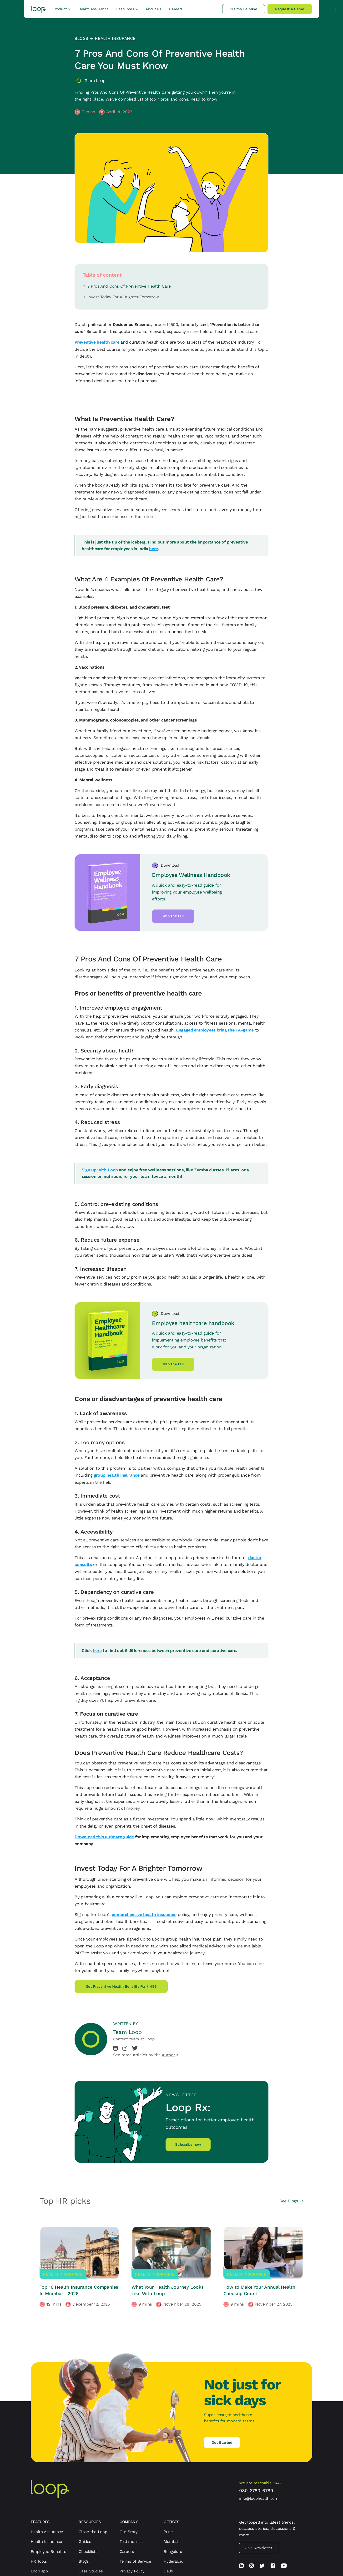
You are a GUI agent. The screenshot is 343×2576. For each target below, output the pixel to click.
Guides (85, 2541)
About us (153, 9)
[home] (38, 9)
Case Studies (91, 2571)
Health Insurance (46, 2541)
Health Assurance (93, 9)
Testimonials (131, 2541)
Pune (168, 2532)
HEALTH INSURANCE (115, 38)
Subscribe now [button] (188, 2144)
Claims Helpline (243, 9)
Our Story (129, 2532)
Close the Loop (93, 2532)
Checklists (88, 2551)
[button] (62, 9)
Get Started (222, 2442)
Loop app (39, 2571)
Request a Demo (289, 9)
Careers (175, 9)
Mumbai (171, 2541)
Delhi (168, 2571)
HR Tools (39, 2561)
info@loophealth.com (258, 2498)
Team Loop (95, 80)
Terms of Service (135, 2561)
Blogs (84, 2561)
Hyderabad (173, 2561)
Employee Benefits (48, 2551)
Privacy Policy (132, 2571)
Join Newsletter (258, 2548)
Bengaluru (173, 2551)
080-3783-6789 (256, 2490)
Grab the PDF (173, 916)
